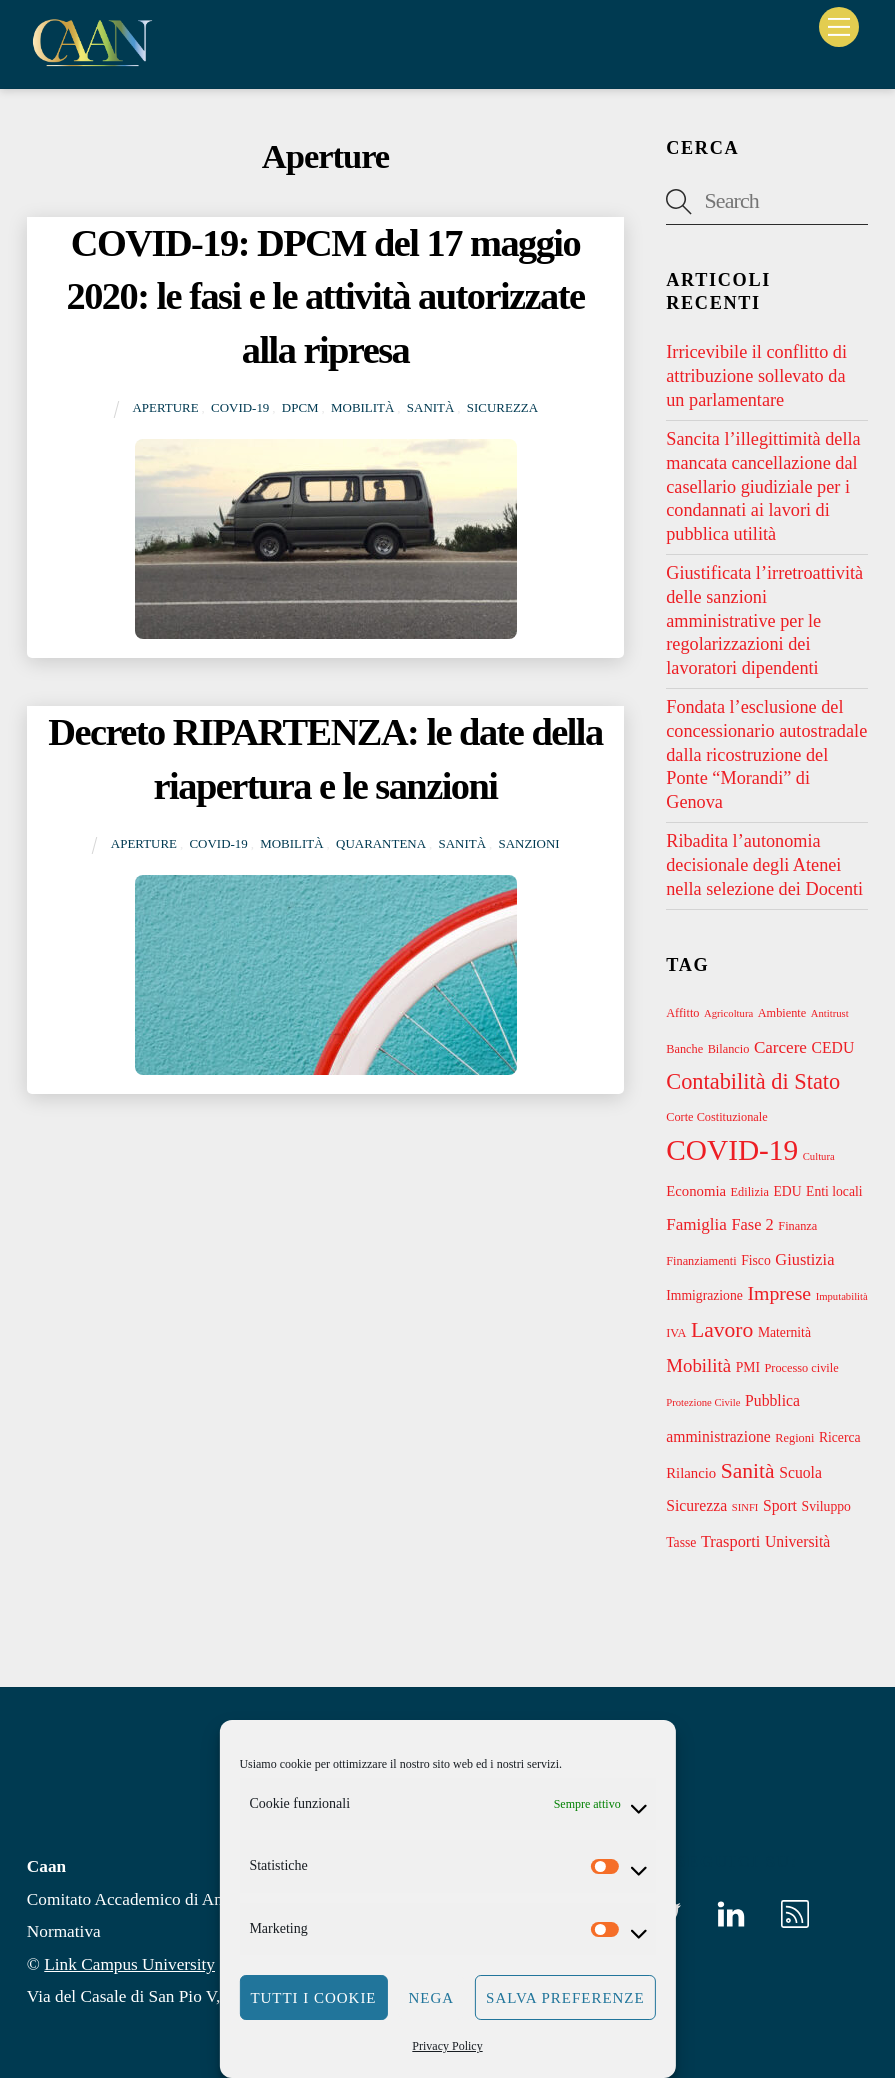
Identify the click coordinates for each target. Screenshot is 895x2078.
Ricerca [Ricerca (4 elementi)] (840, 1437)
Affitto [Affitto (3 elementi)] (682, 1013)
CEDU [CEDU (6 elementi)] (833, 1047)
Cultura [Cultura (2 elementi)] (819, 1156)
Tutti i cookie (313, 1998)
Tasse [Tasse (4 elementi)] (681, 1542)
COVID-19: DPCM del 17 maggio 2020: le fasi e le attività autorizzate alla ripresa (326, 297)
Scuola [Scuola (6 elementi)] (800, 1472)
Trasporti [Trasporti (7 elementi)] (730, 1541)
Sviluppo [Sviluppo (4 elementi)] (826, 1506)
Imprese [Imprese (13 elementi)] (779, 1293)
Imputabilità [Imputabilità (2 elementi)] (842, 1296)
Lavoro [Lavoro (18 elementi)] (722, 1330)
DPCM (300, 407)
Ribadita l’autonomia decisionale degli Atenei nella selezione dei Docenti (764, 864)
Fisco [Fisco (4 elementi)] (756, 1260)
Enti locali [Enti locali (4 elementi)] (834, 1191)
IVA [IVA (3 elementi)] (676, 1333)
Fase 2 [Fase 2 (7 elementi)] (752, 1224)
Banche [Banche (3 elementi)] (684, 1049)
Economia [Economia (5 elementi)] (696, 1191)
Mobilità (362, 407)
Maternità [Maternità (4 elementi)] (784, 1332)
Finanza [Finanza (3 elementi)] (797, 1226)
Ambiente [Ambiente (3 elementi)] (782, 1013)
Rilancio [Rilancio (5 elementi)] (691, 1473)
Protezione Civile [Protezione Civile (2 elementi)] (703, 1402)
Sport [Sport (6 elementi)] (780, 1505)
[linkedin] (734, 1913)
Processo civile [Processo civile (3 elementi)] (802, 1368)
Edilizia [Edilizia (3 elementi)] (750, 1192)
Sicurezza (502, 407)
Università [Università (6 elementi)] (797, 1541)
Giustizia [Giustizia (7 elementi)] (804, 1259)
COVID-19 (240, 407)
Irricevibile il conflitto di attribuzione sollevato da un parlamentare (756, 375)
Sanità (431, 407)
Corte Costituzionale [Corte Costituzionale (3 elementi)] (716, 1117)
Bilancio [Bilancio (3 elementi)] (729, 1049)
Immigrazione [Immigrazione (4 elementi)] (704, 1295)
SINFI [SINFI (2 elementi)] (745, 1507)
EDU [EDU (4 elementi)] (787, 1191)
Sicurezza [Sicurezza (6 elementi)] (696, 1505)
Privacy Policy (447, 2046)
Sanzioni (528, 843)
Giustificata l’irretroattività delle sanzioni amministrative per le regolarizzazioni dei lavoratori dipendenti (764, 620)
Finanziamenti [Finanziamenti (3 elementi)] (701, 1261)
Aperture (165, 407)
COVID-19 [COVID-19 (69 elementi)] (732, 1150)
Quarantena (381, 843)
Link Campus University (129, 1964)
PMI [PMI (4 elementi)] (748, 1367)
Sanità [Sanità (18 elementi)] (748, 1471)
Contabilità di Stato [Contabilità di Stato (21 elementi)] (753, 1081)
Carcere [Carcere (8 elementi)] (780, 1047)
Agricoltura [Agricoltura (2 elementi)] (728, 1013)
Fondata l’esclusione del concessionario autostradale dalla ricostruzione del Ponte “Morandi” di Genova (766, 754)
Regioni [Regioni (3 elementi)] (794, 1438)
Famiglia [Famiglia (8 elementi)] (696, 1224)
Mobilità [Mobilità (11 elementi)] (698, 1365)
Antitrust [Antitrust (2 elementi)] (830, 1013)
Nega (432, 1998)
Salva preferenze (565, 1998)
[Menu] (839, 27)
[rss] (798, 1913)
